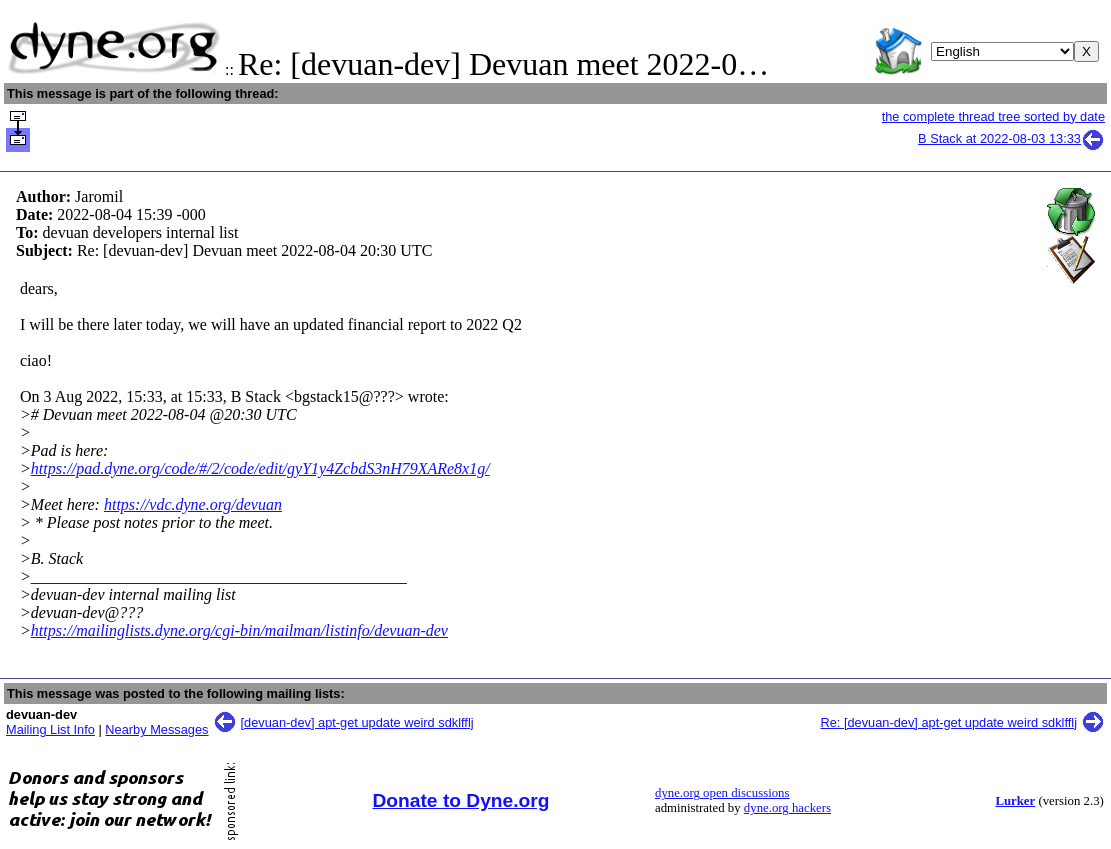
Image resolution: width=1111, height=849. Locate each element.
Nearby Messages (156, 729)
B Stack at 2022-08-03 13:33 (1011, 138)
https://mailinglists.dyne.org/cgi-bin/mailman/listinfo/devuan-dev (239, 630)
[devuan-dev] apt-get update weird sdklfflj (357, 722)
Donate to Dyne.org (461, 800)
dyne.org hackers (787, 808)
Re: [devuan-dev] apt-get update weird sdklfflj (948, 722)
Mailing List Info (50, 729)
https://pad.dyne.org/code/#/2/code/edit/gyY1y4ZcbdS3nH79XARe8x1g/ (260, 468)
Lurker (1015, 801)
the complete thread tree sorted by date (993, 116)
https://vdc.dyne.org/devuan (193, 504)
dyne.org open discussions (722, 793)
